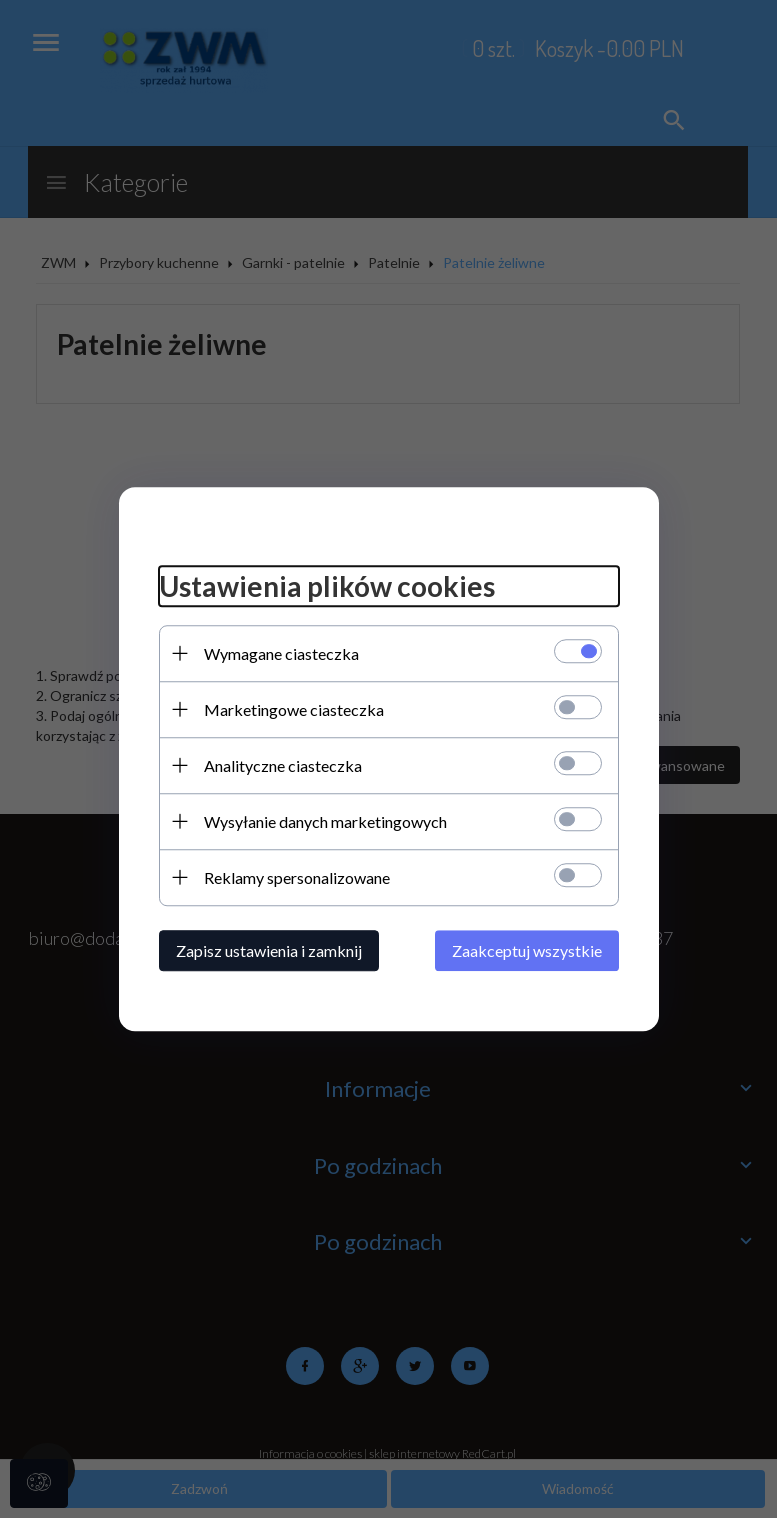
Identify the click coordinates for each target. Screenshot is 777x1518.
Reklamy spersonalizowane (297, 877)
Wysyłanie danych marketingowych (325, 821)
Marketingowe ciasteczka (294, 709)
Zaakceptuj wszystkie (527, 950)
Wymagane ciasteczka (281, 653)
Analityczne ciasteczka (283, 765)
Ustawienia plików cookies (327, 586)
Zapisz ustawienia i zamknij (269, 950)
